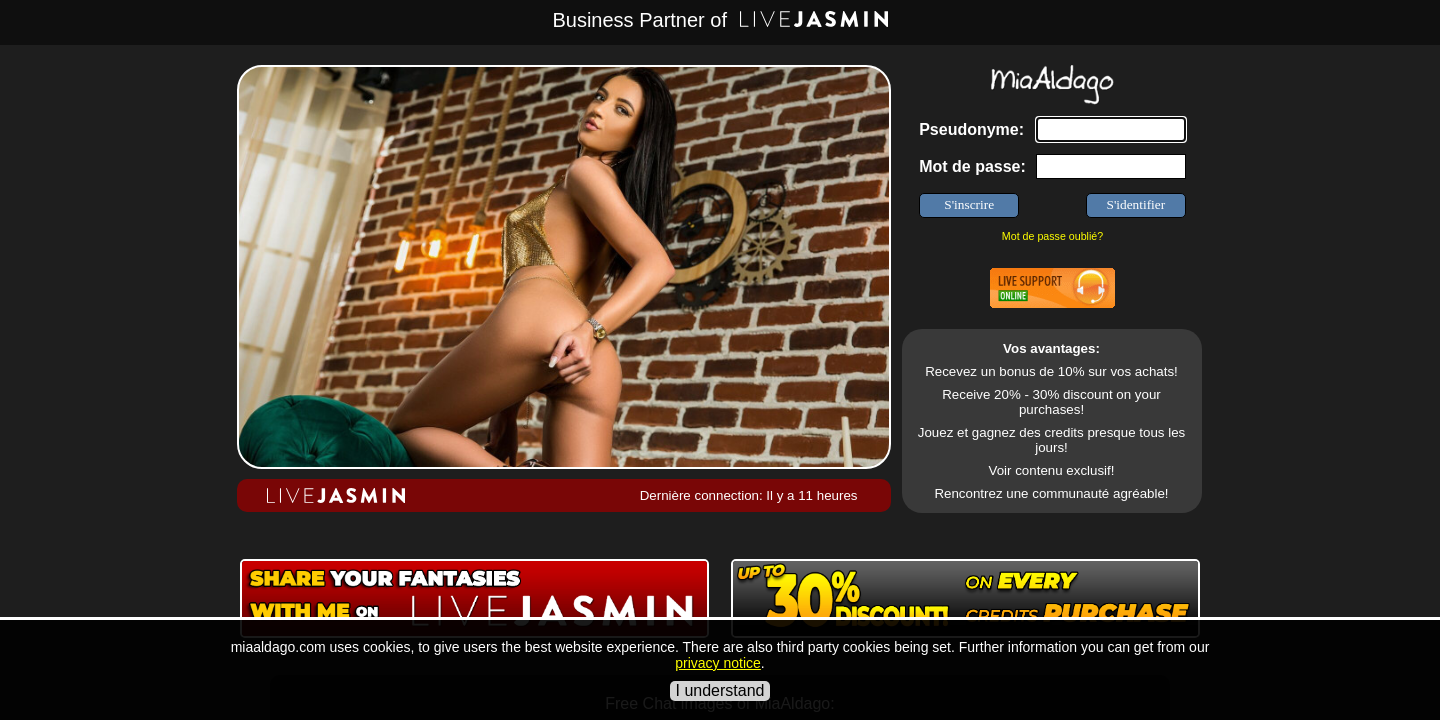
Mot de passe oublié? (1052, 236)
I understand (720, 690)
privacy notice (718, 663)
